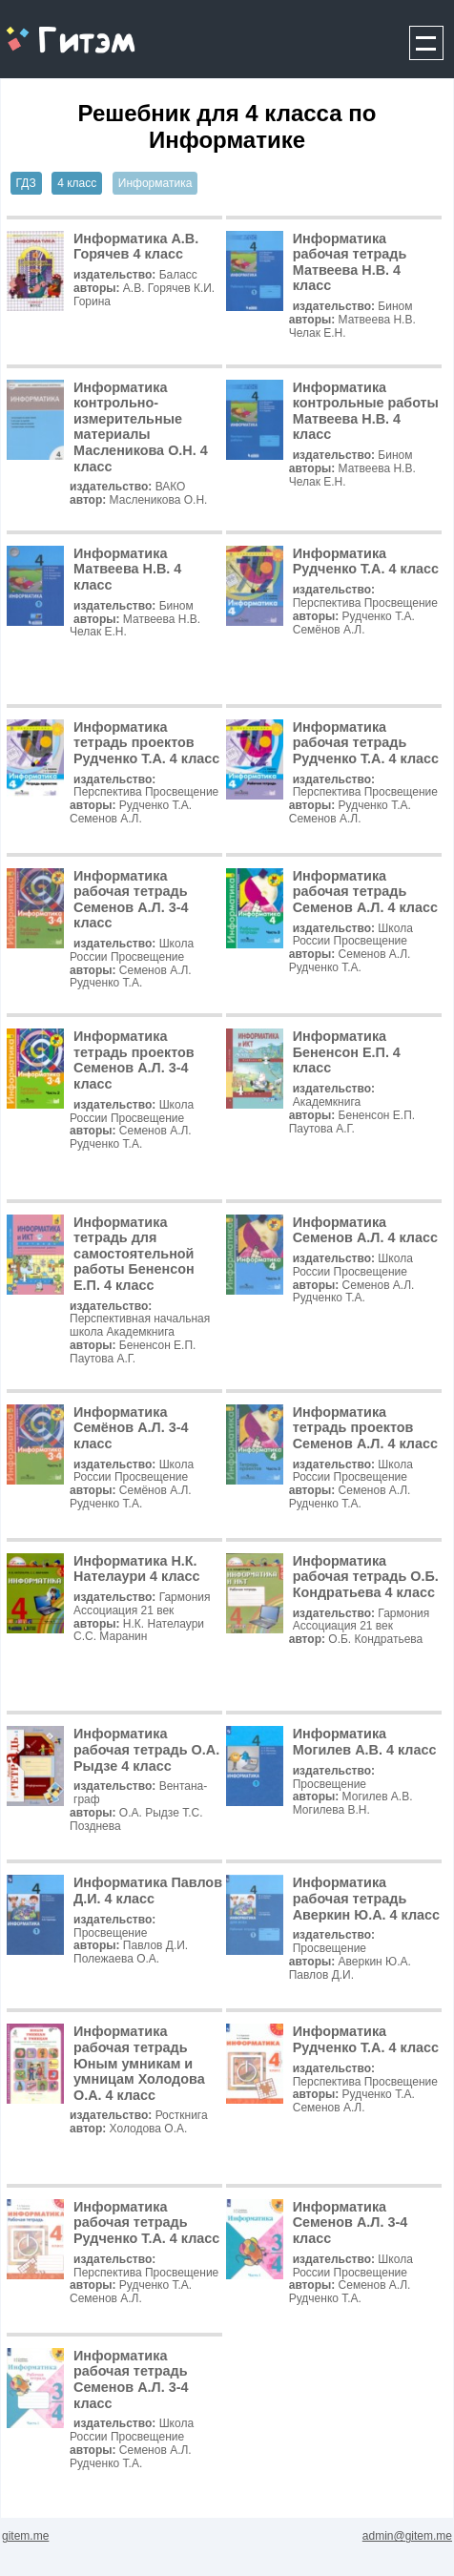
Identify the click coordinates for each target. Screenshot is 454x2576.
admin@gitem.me (407, 2536)
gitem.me (51, 29)
